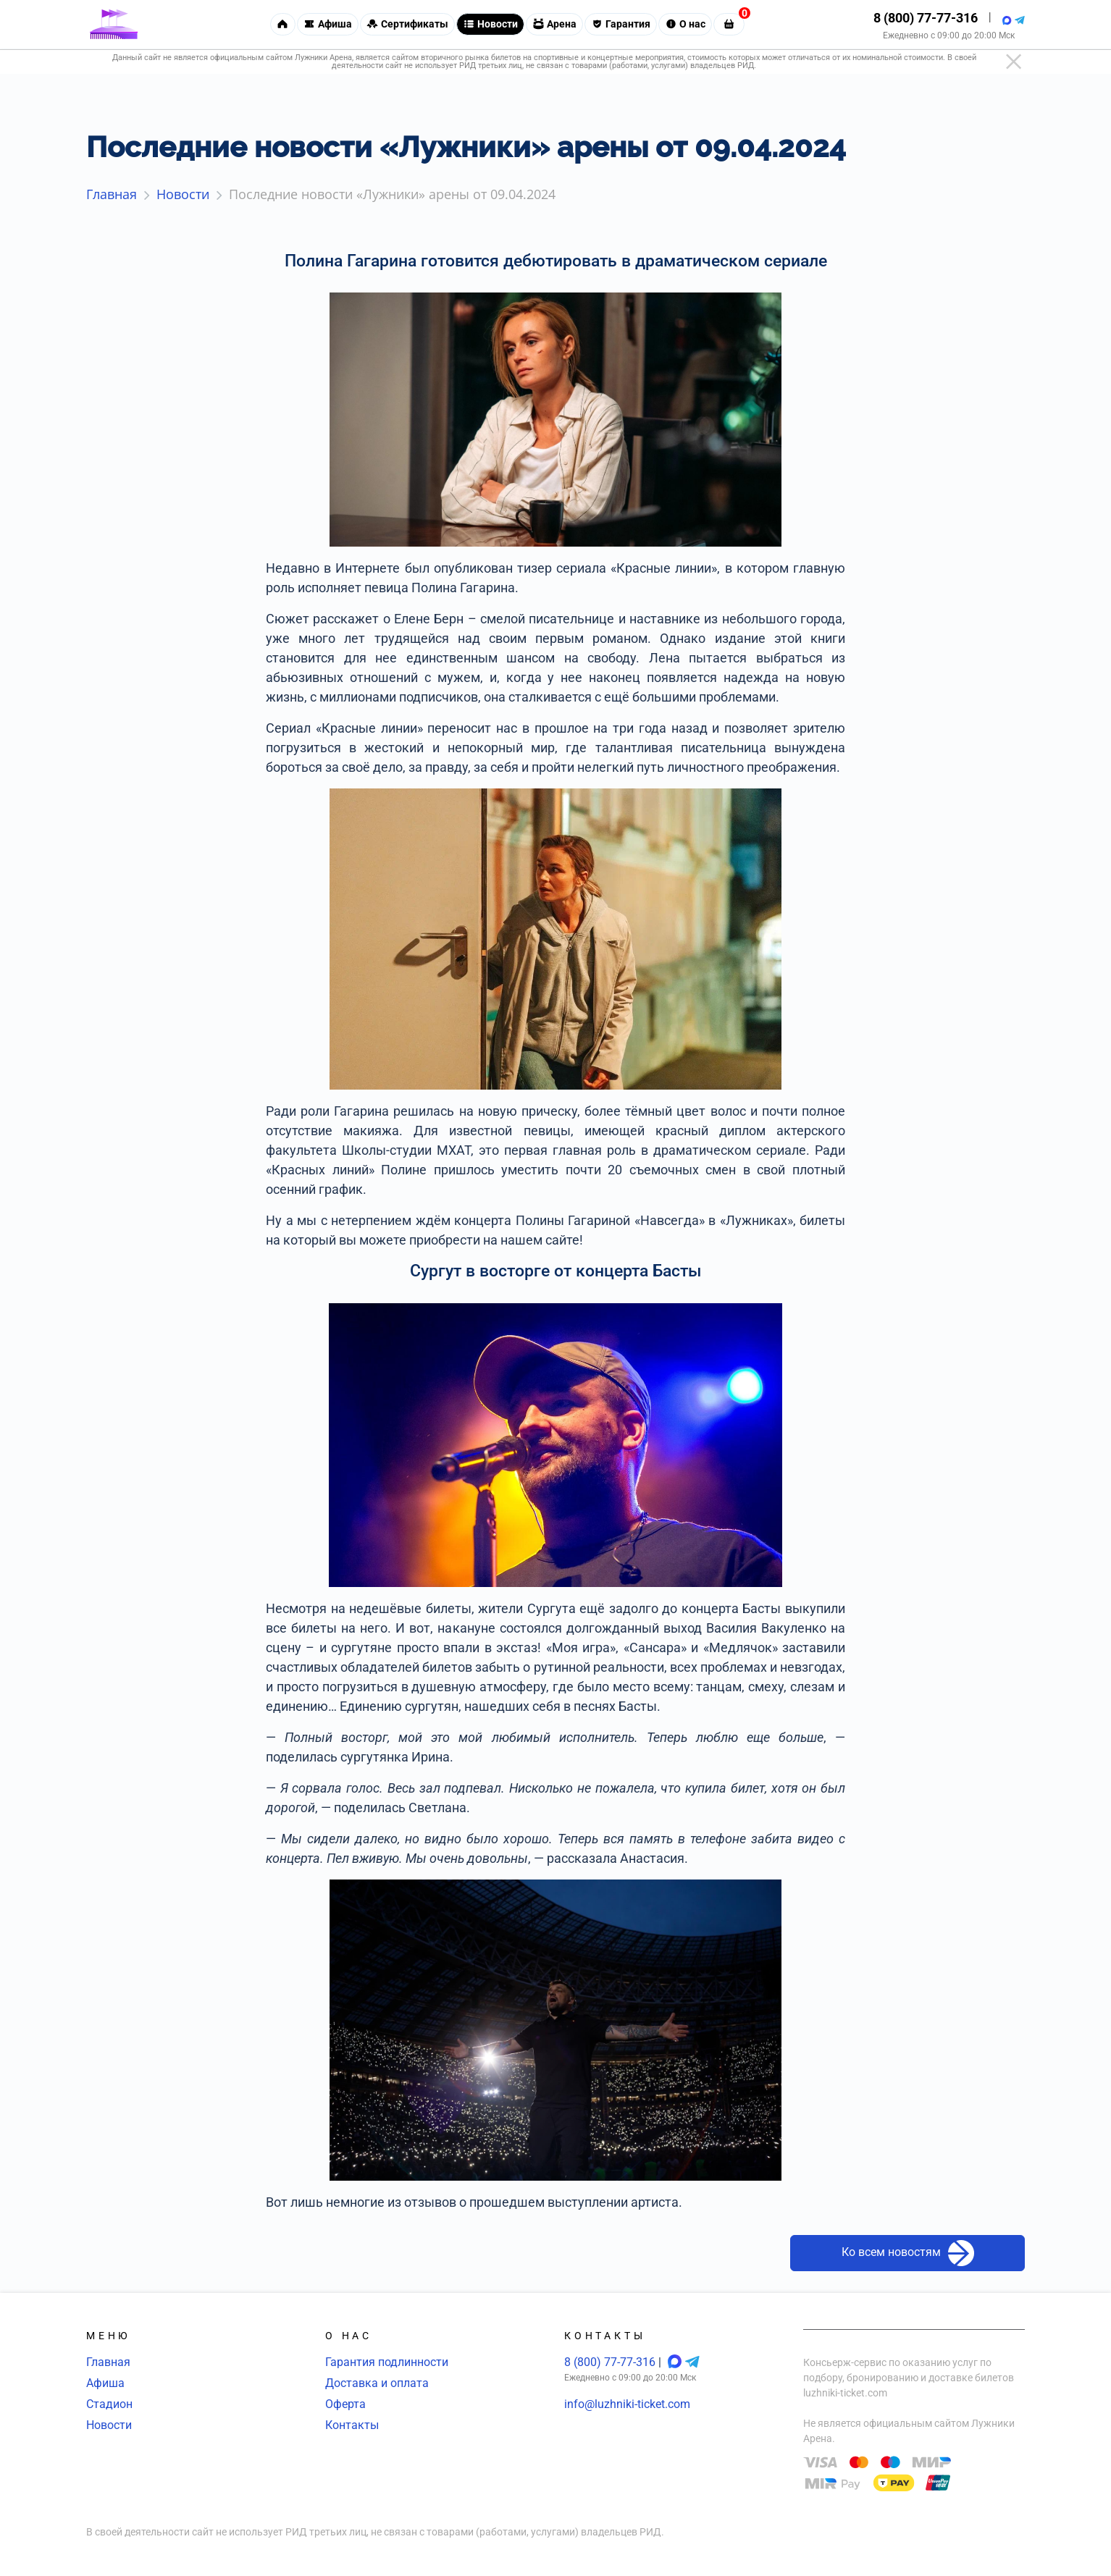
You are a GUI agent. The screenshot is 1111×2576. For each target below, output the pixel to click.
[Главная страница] (113, 25)
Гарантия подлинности (386, 2362)
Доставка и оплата (377, 2383)
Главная (108, 2362)
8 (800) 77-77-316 (925, 18)
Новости (109, 2425)
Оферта (345, 2404)
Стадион (109, 2404)
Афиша (105, 2383)
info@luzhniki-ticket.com (627, 2404)
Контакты (352, 2425)
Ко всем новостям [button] (908, 2253)
